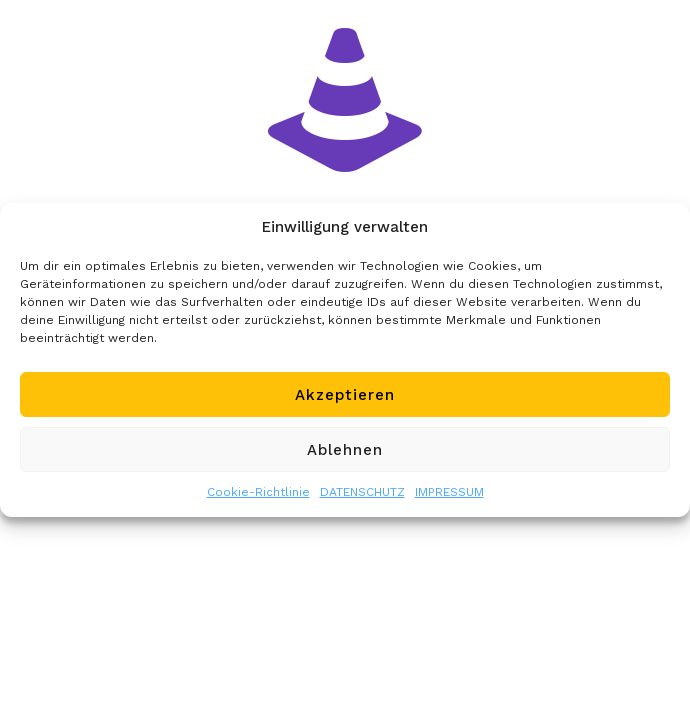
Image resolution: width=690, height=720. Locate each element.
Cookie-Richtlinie (258, 492)
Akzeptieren (345, 395)
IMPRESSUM (449, 492)
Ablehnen (345, 450)
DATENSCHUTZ (362, 492)
